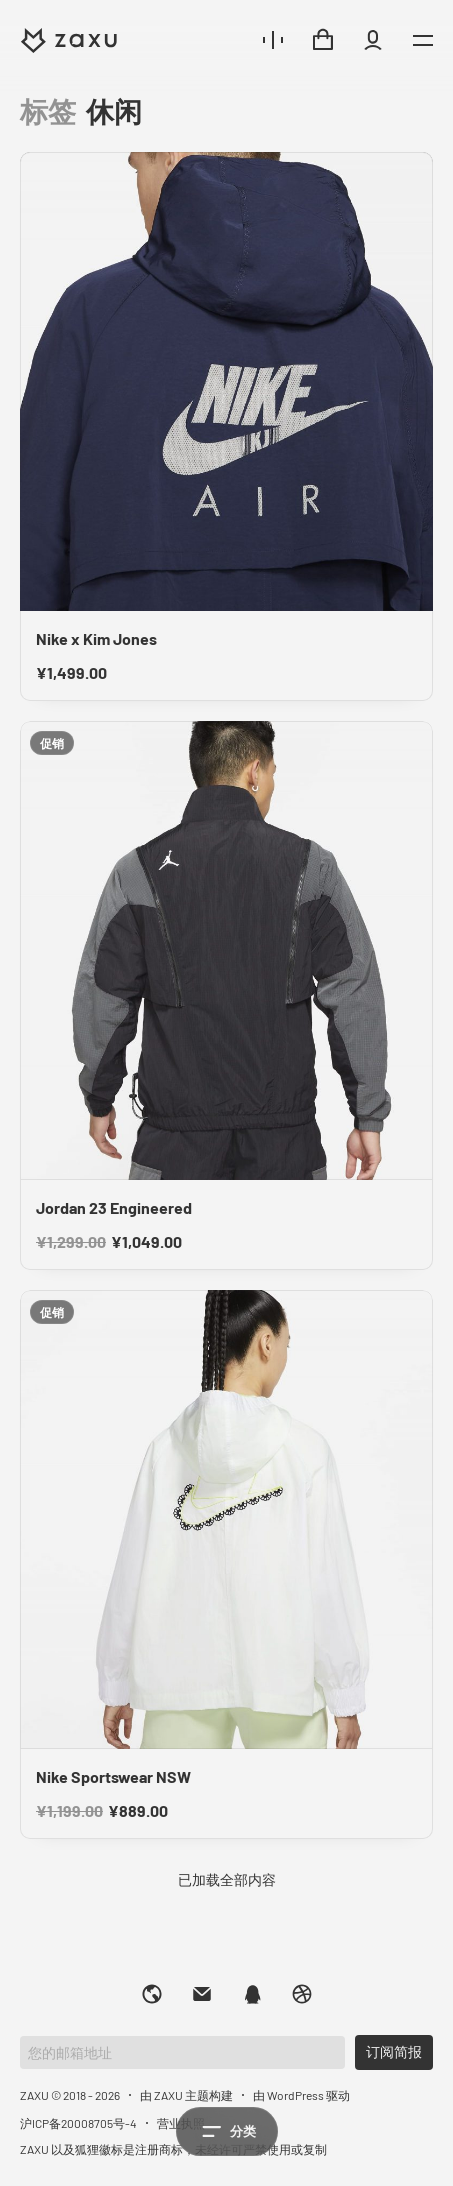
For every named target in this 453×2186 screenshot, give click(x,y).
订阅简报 (394, 2051)
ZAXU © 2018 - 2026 (70, 2095)
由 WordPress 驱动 (301, 2095)
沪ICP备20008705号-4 (78, 2123)
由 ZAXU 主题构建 (186, 2095)
